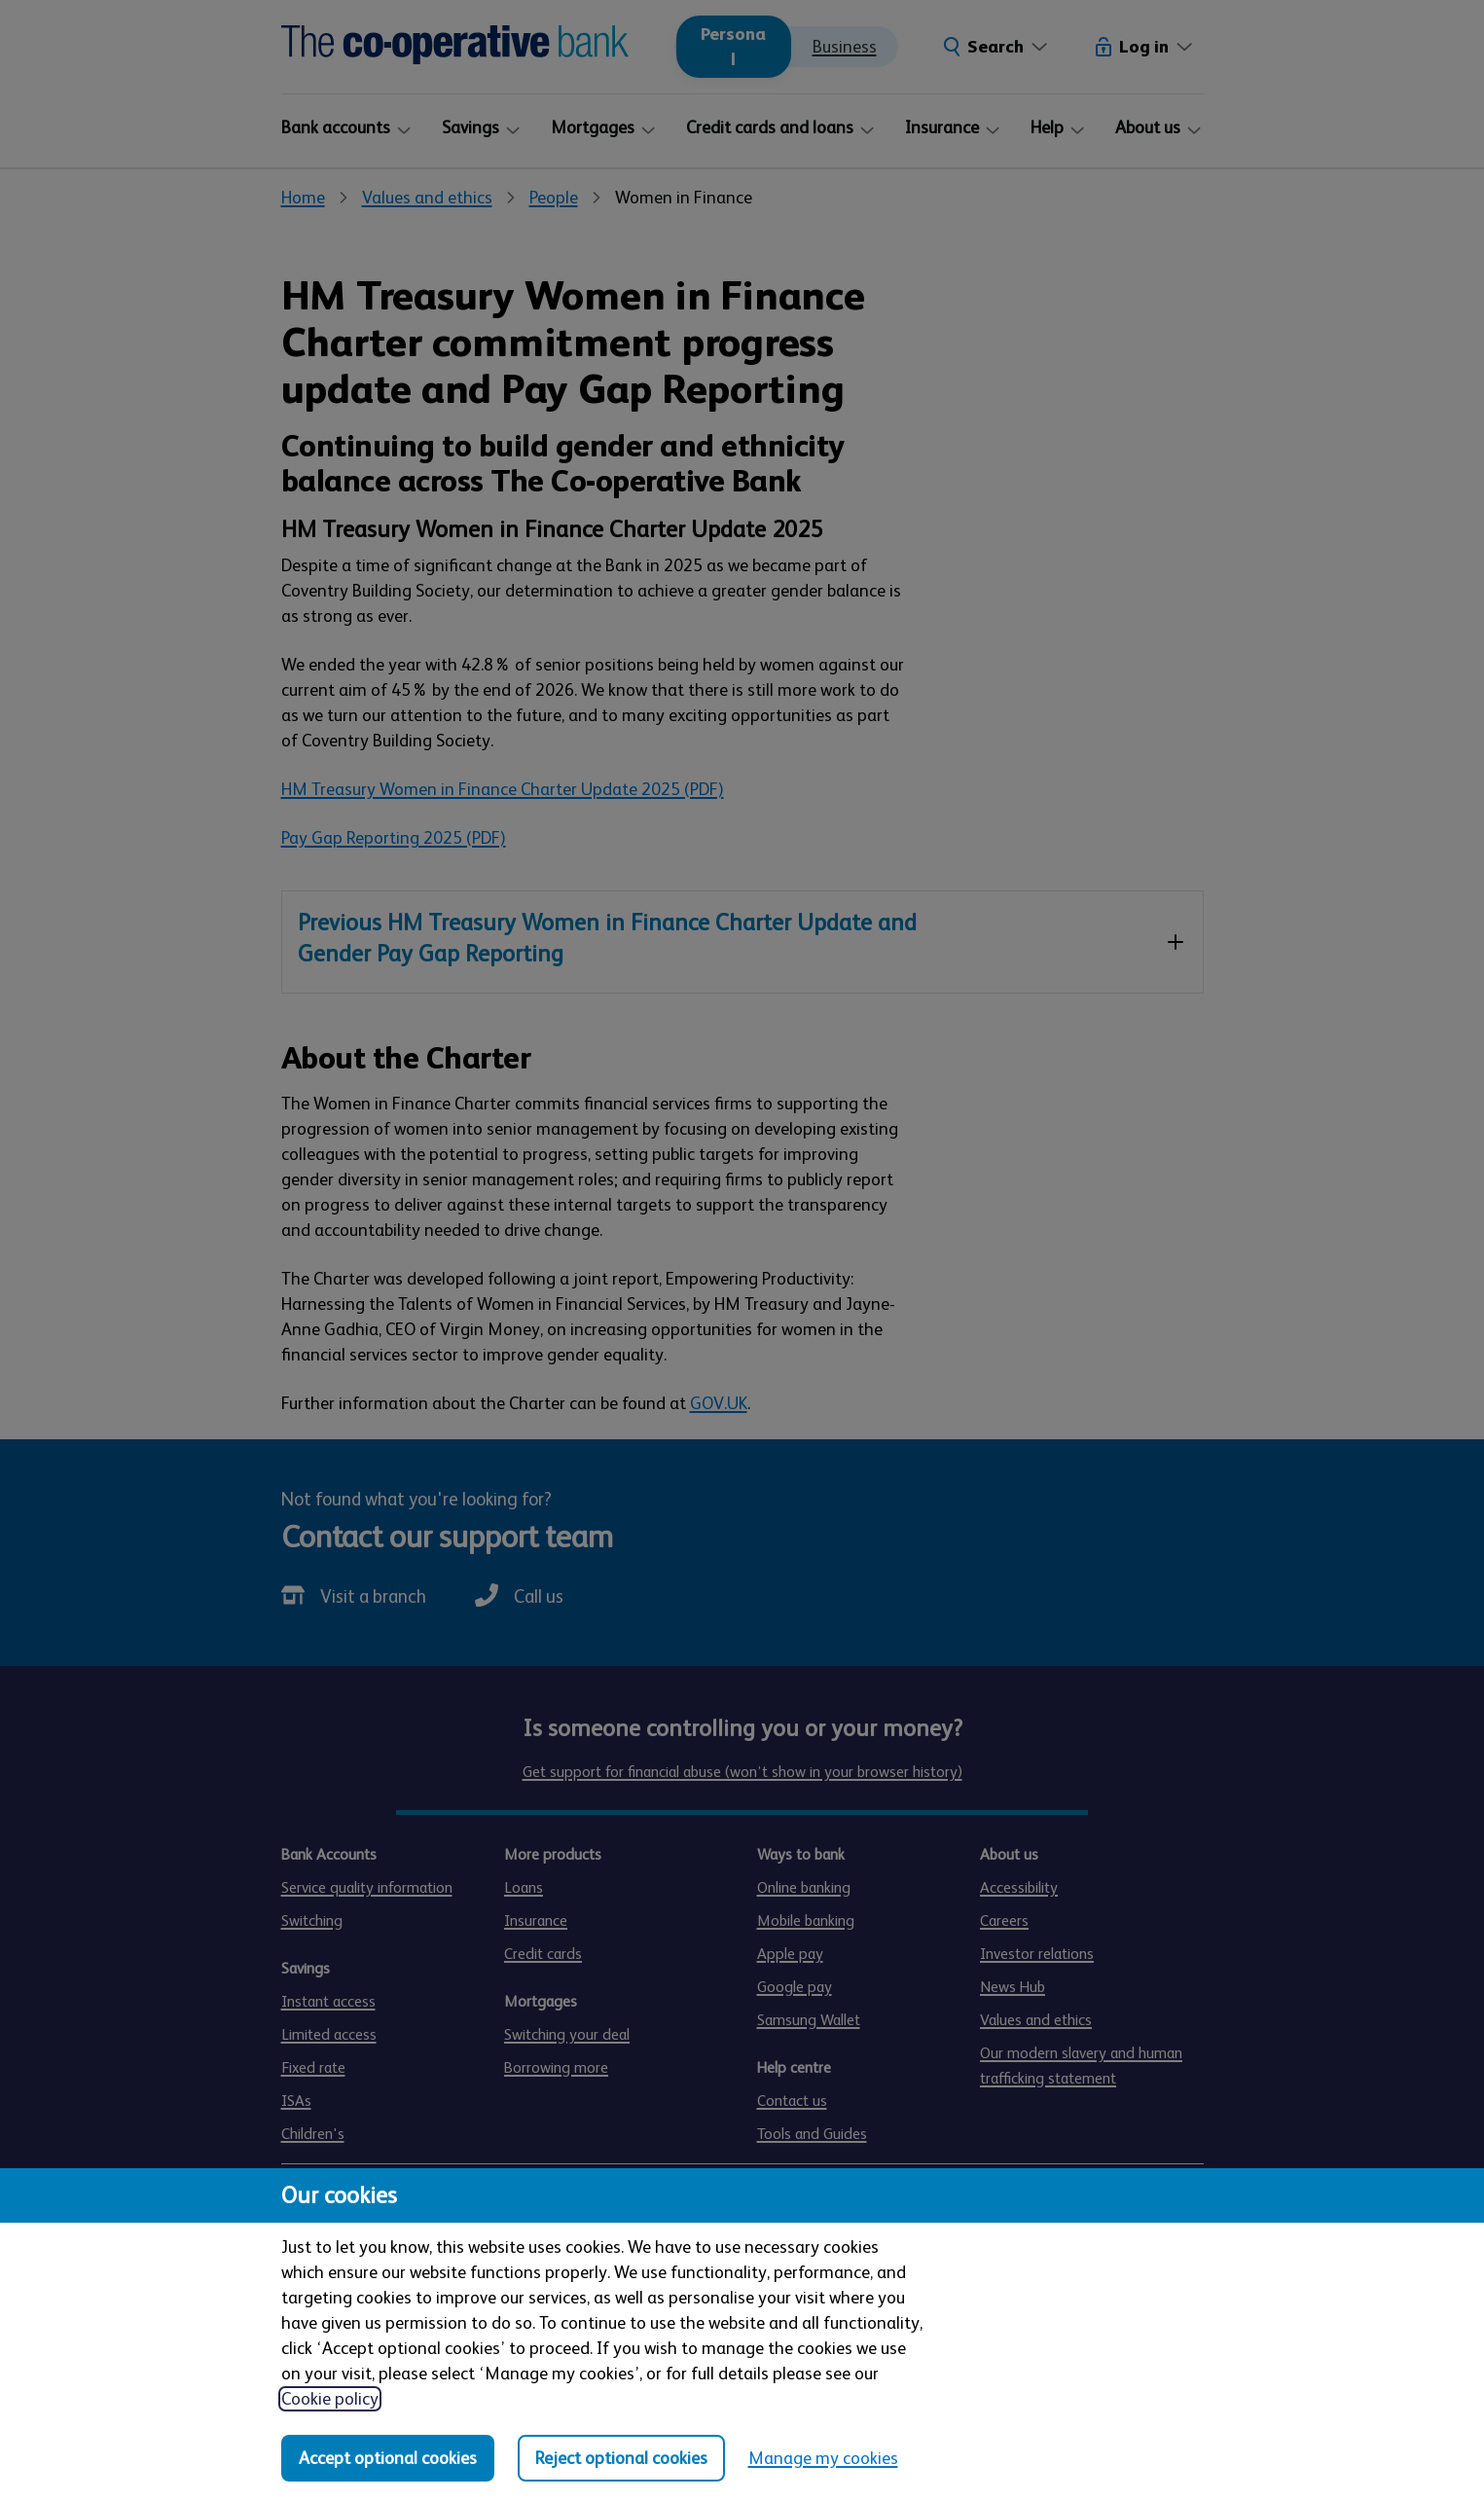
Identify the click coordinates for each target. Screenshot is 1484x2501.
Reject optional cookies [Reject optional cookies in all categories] (621, 2458)
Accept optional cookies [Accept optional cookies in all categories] (388, 2458)
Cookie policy (330, 2399)
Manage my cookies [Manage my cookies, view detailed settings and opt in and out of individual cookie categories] (823, 2458)
